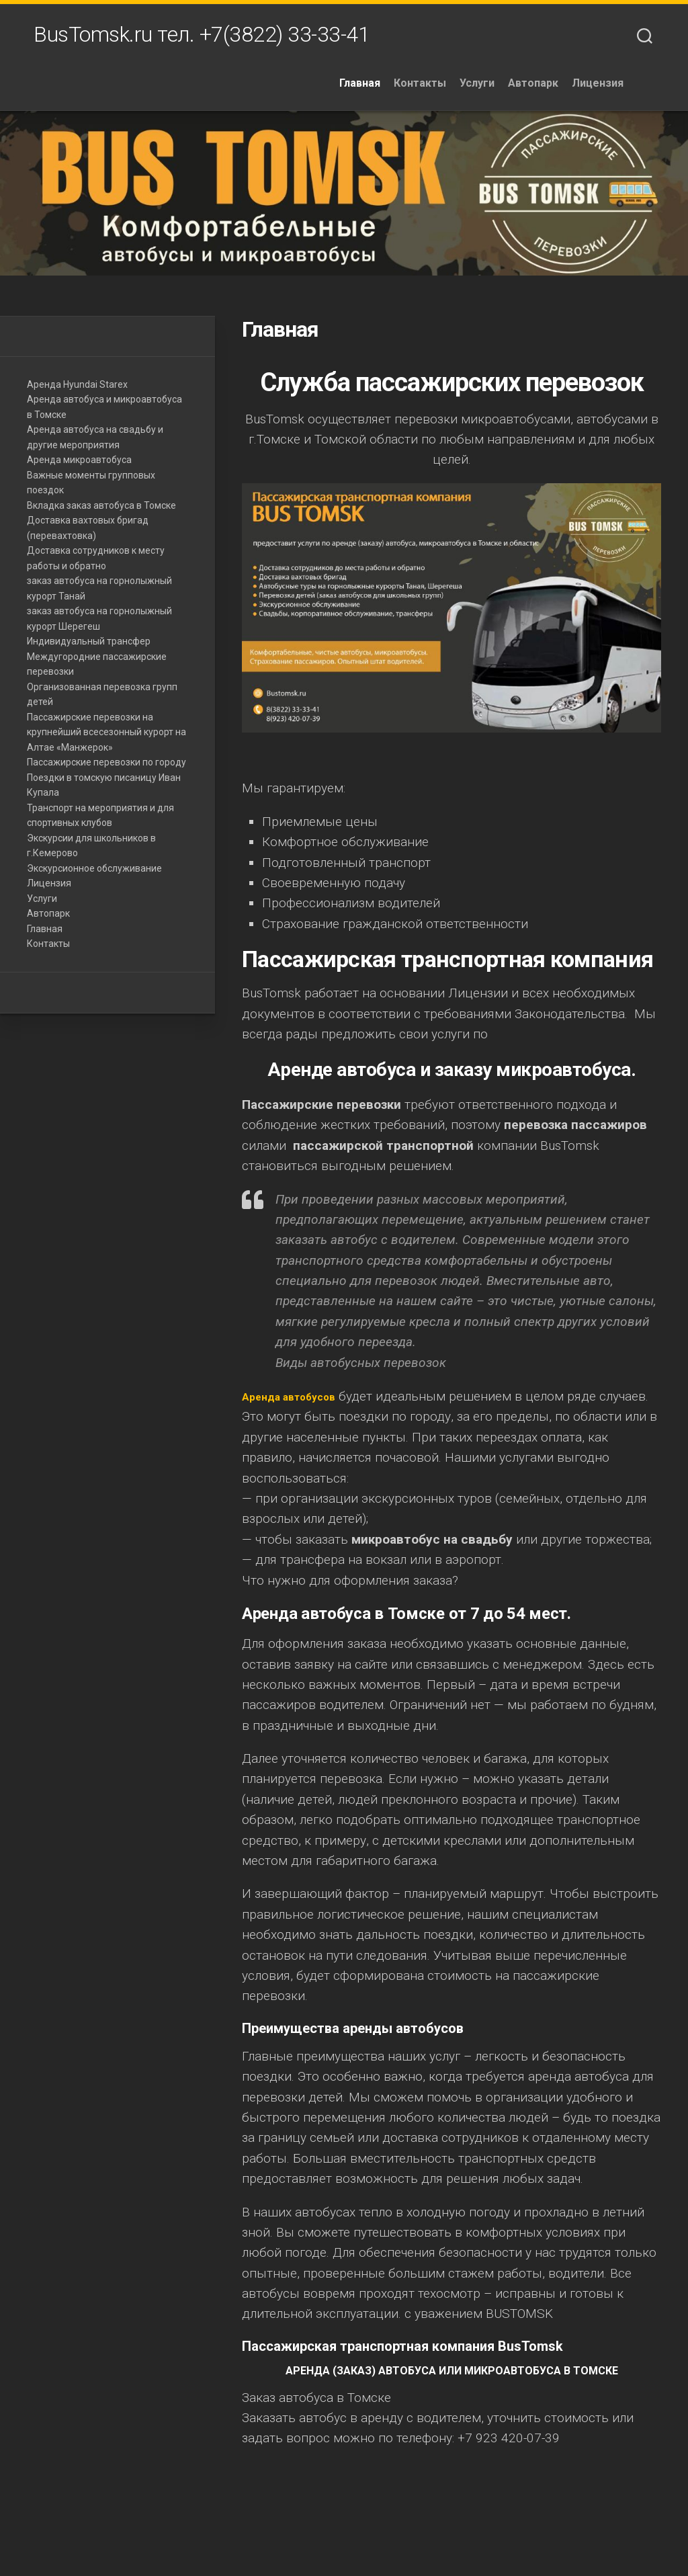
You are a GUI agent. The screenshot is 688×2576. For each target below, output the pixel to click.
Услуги (507, 89)
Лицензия (628, 89)
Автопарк (564, 89)
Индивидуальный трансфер (88, 647)
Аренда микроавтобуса (79, 466)
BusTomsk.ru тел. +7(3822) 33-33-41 (202, 37)
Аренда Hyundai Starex (77, 390)
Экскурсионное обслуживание (94, 874)
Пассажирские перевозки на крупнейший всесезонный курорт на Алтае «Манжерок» (106, 738)
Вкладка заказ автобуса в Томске (101, 511)
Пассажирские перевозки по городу (106, 768)
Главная (390, 89)
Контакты (451, 89)
